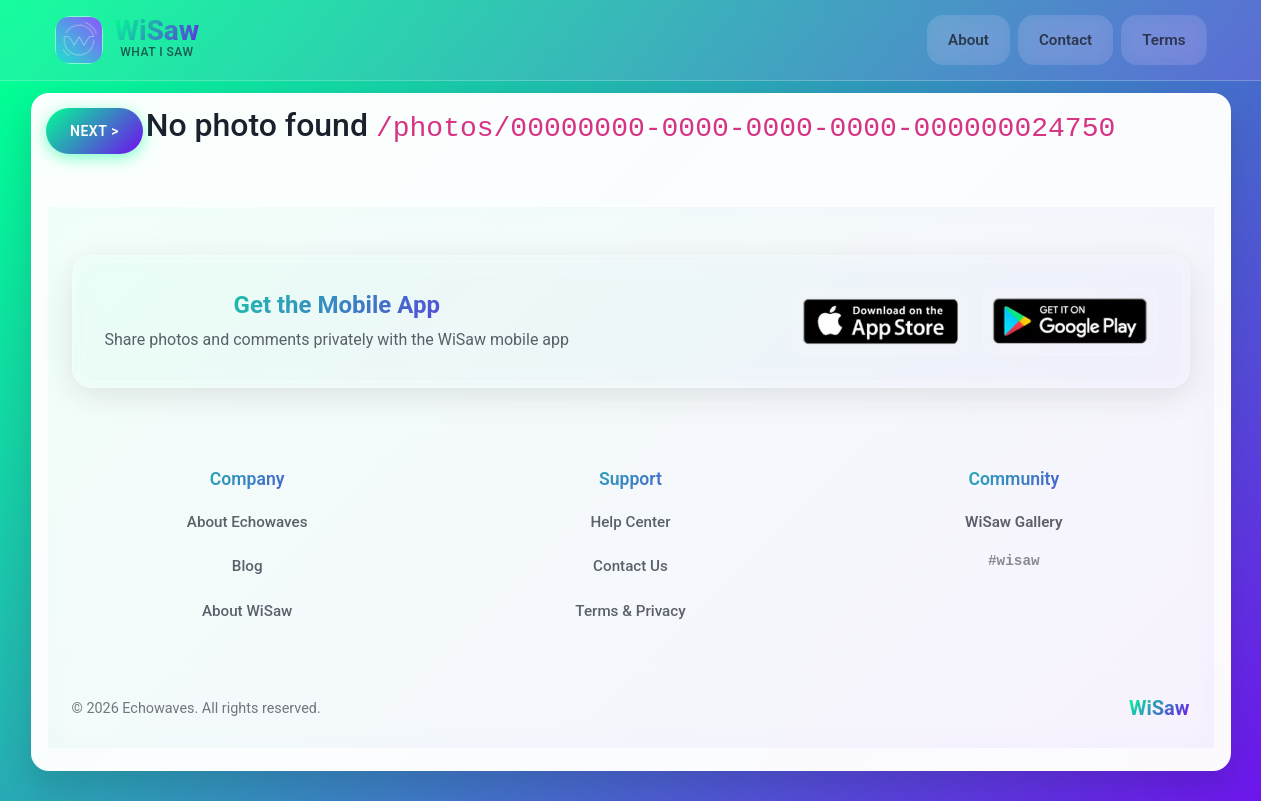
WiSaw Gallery (1013, 522)
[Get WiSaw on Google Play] (1070, 321)
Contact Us (630, 566)
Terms (1163, 40)
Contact (1065, 40)
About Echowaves (247, 522)
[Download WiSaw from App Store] (880, 321)
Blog (247, 566)
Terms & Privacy (630, 611)
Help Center (630, 522)
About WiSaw (247, 611)
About (968, 40)
